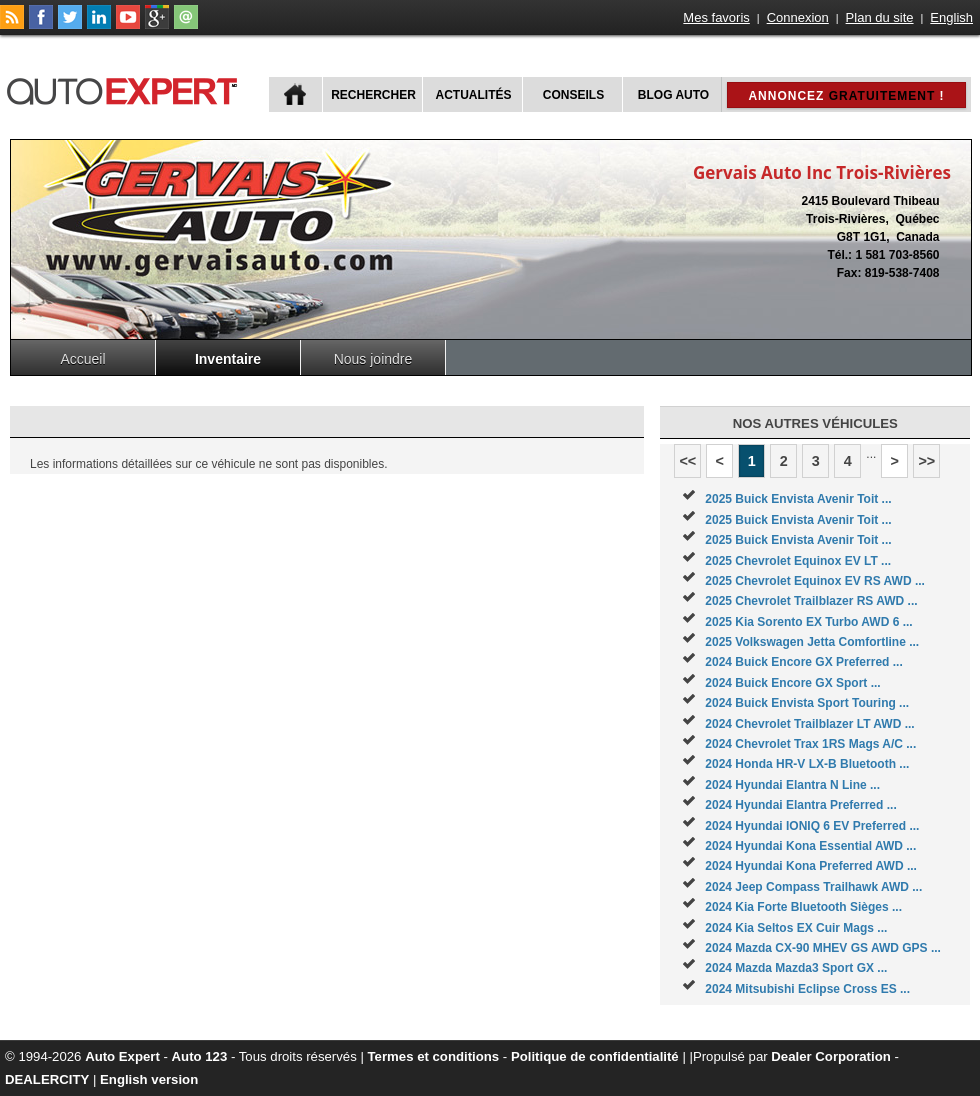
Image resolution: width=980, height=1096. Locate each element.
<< (687, 461)
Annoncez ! (846, 96)
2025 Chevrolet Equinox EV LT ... (798, 561)
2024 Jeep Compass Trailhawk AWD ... (813, 887)
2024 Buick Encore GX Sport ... (792, 683)
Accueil (82, 359)
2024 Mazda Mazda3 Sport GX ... (796, 968)
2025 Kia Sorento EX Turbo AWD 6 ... (808, 622)
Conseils (573, 95)
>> (926, 461)
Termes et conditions (434, 1056)
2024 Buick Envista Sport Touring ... (807, 703)
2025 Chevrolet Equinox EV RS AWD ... (815, 581)
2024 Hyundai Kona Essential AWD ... (810, 846)
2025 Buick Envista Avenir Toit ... (798, 499)
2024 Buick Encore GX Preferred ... (803, 662)
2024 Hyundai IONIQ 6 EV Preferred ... (812, 826)
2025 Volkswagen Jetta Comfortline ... (812, 642)
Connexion (798, 17)
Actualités (474, 95)
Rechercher (373, 95)
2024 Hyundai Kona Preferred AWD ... (811, 866)
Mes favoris (716, 17)
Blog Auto (673, 95)
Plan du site (880, 17)
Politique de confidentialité (595, 1056)
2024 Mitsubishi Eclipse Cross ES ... (807, 989)
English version (149, 1079)
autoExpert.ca (126, 88)
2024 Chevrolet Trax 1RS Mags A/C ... (810, 744)
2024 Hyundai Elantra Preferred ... (800, 805)
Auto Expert (122, 1056)
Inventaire (228, 359)
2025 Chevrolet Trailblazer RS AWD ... (811, 601)
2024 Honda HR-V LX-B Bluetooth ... (807, 764)
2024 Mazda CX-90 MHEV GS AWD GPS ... (823, 948)
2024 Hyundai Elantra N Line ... (792, 785)
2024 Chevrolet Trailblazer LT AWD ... (809, 724)
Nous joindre (373, 359)
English (951, 17)
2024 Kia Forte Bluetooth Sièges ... (803, 907)
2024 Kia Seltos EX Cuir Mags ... (796, 928)
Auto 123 (200, 1056)
